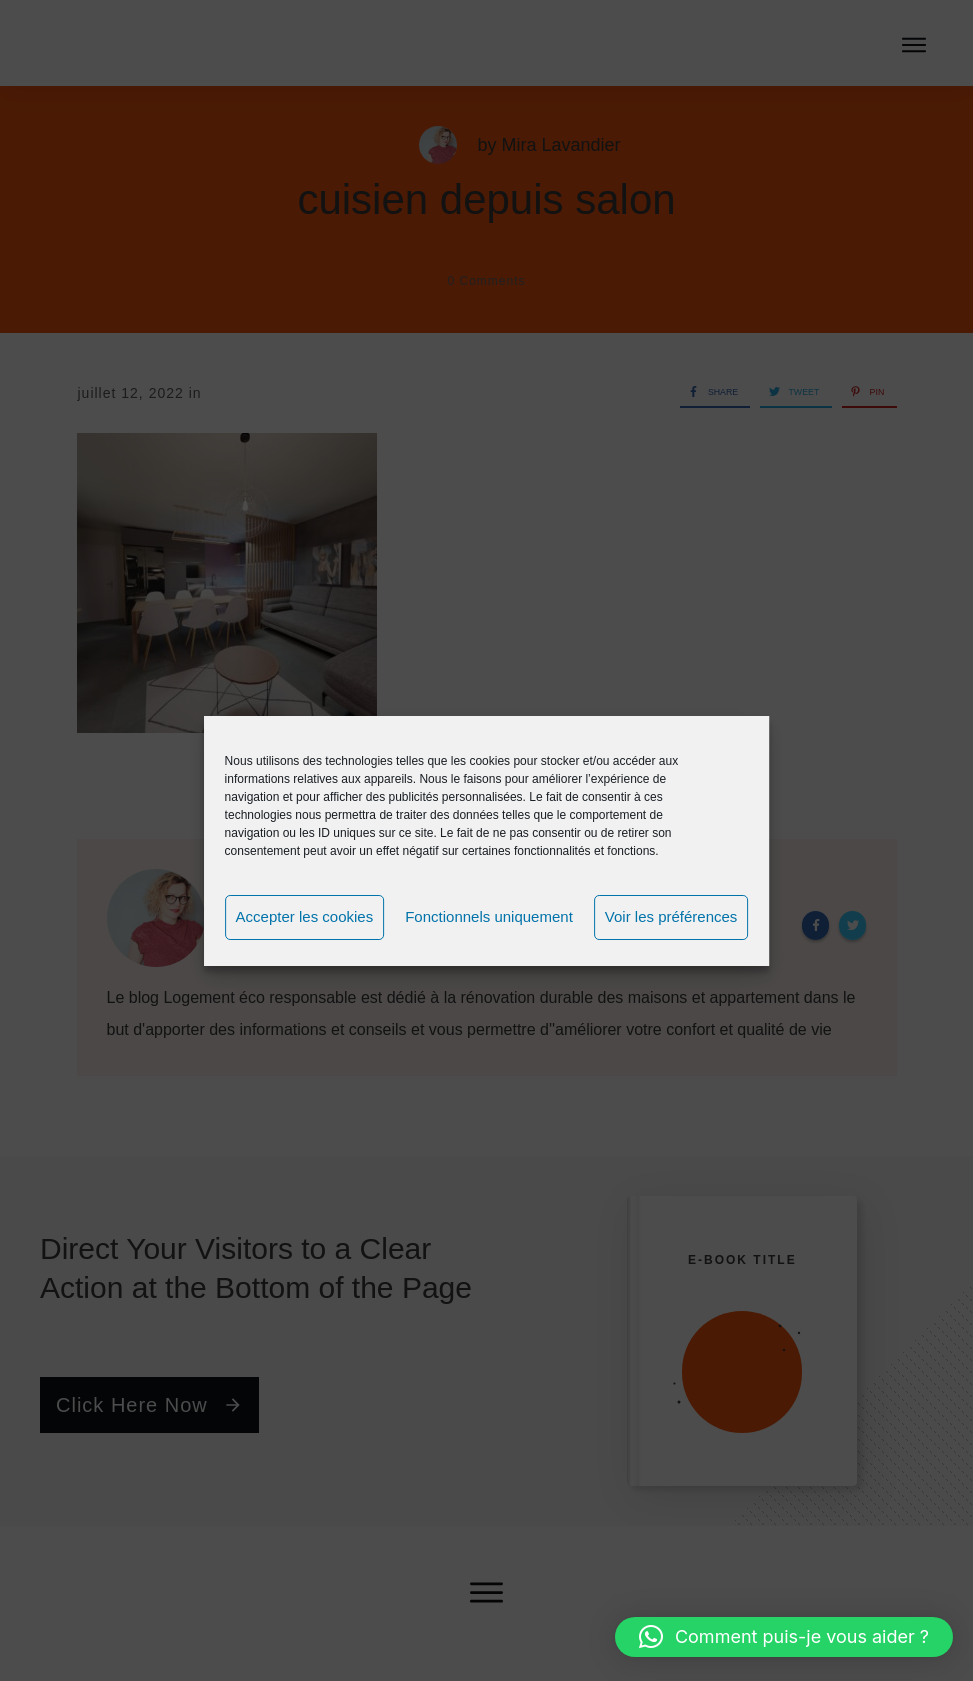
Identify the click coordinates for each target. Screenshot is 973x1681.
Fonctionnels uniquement (489, 916)
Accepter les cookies (305, 916)
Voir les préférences (671, 916)
